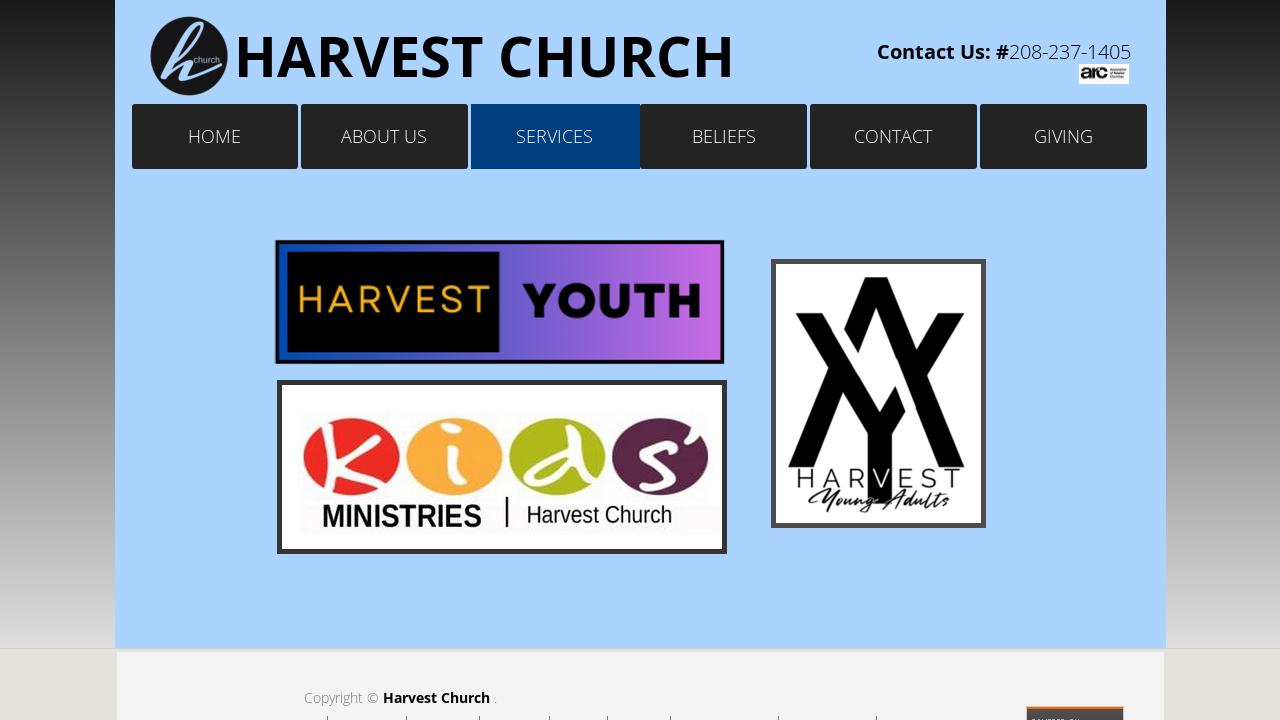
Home (214, 136)
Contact (893, 136)
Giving (1063, 136)
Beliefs (724, 136)
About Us (384, 136)
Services (554, 136)
